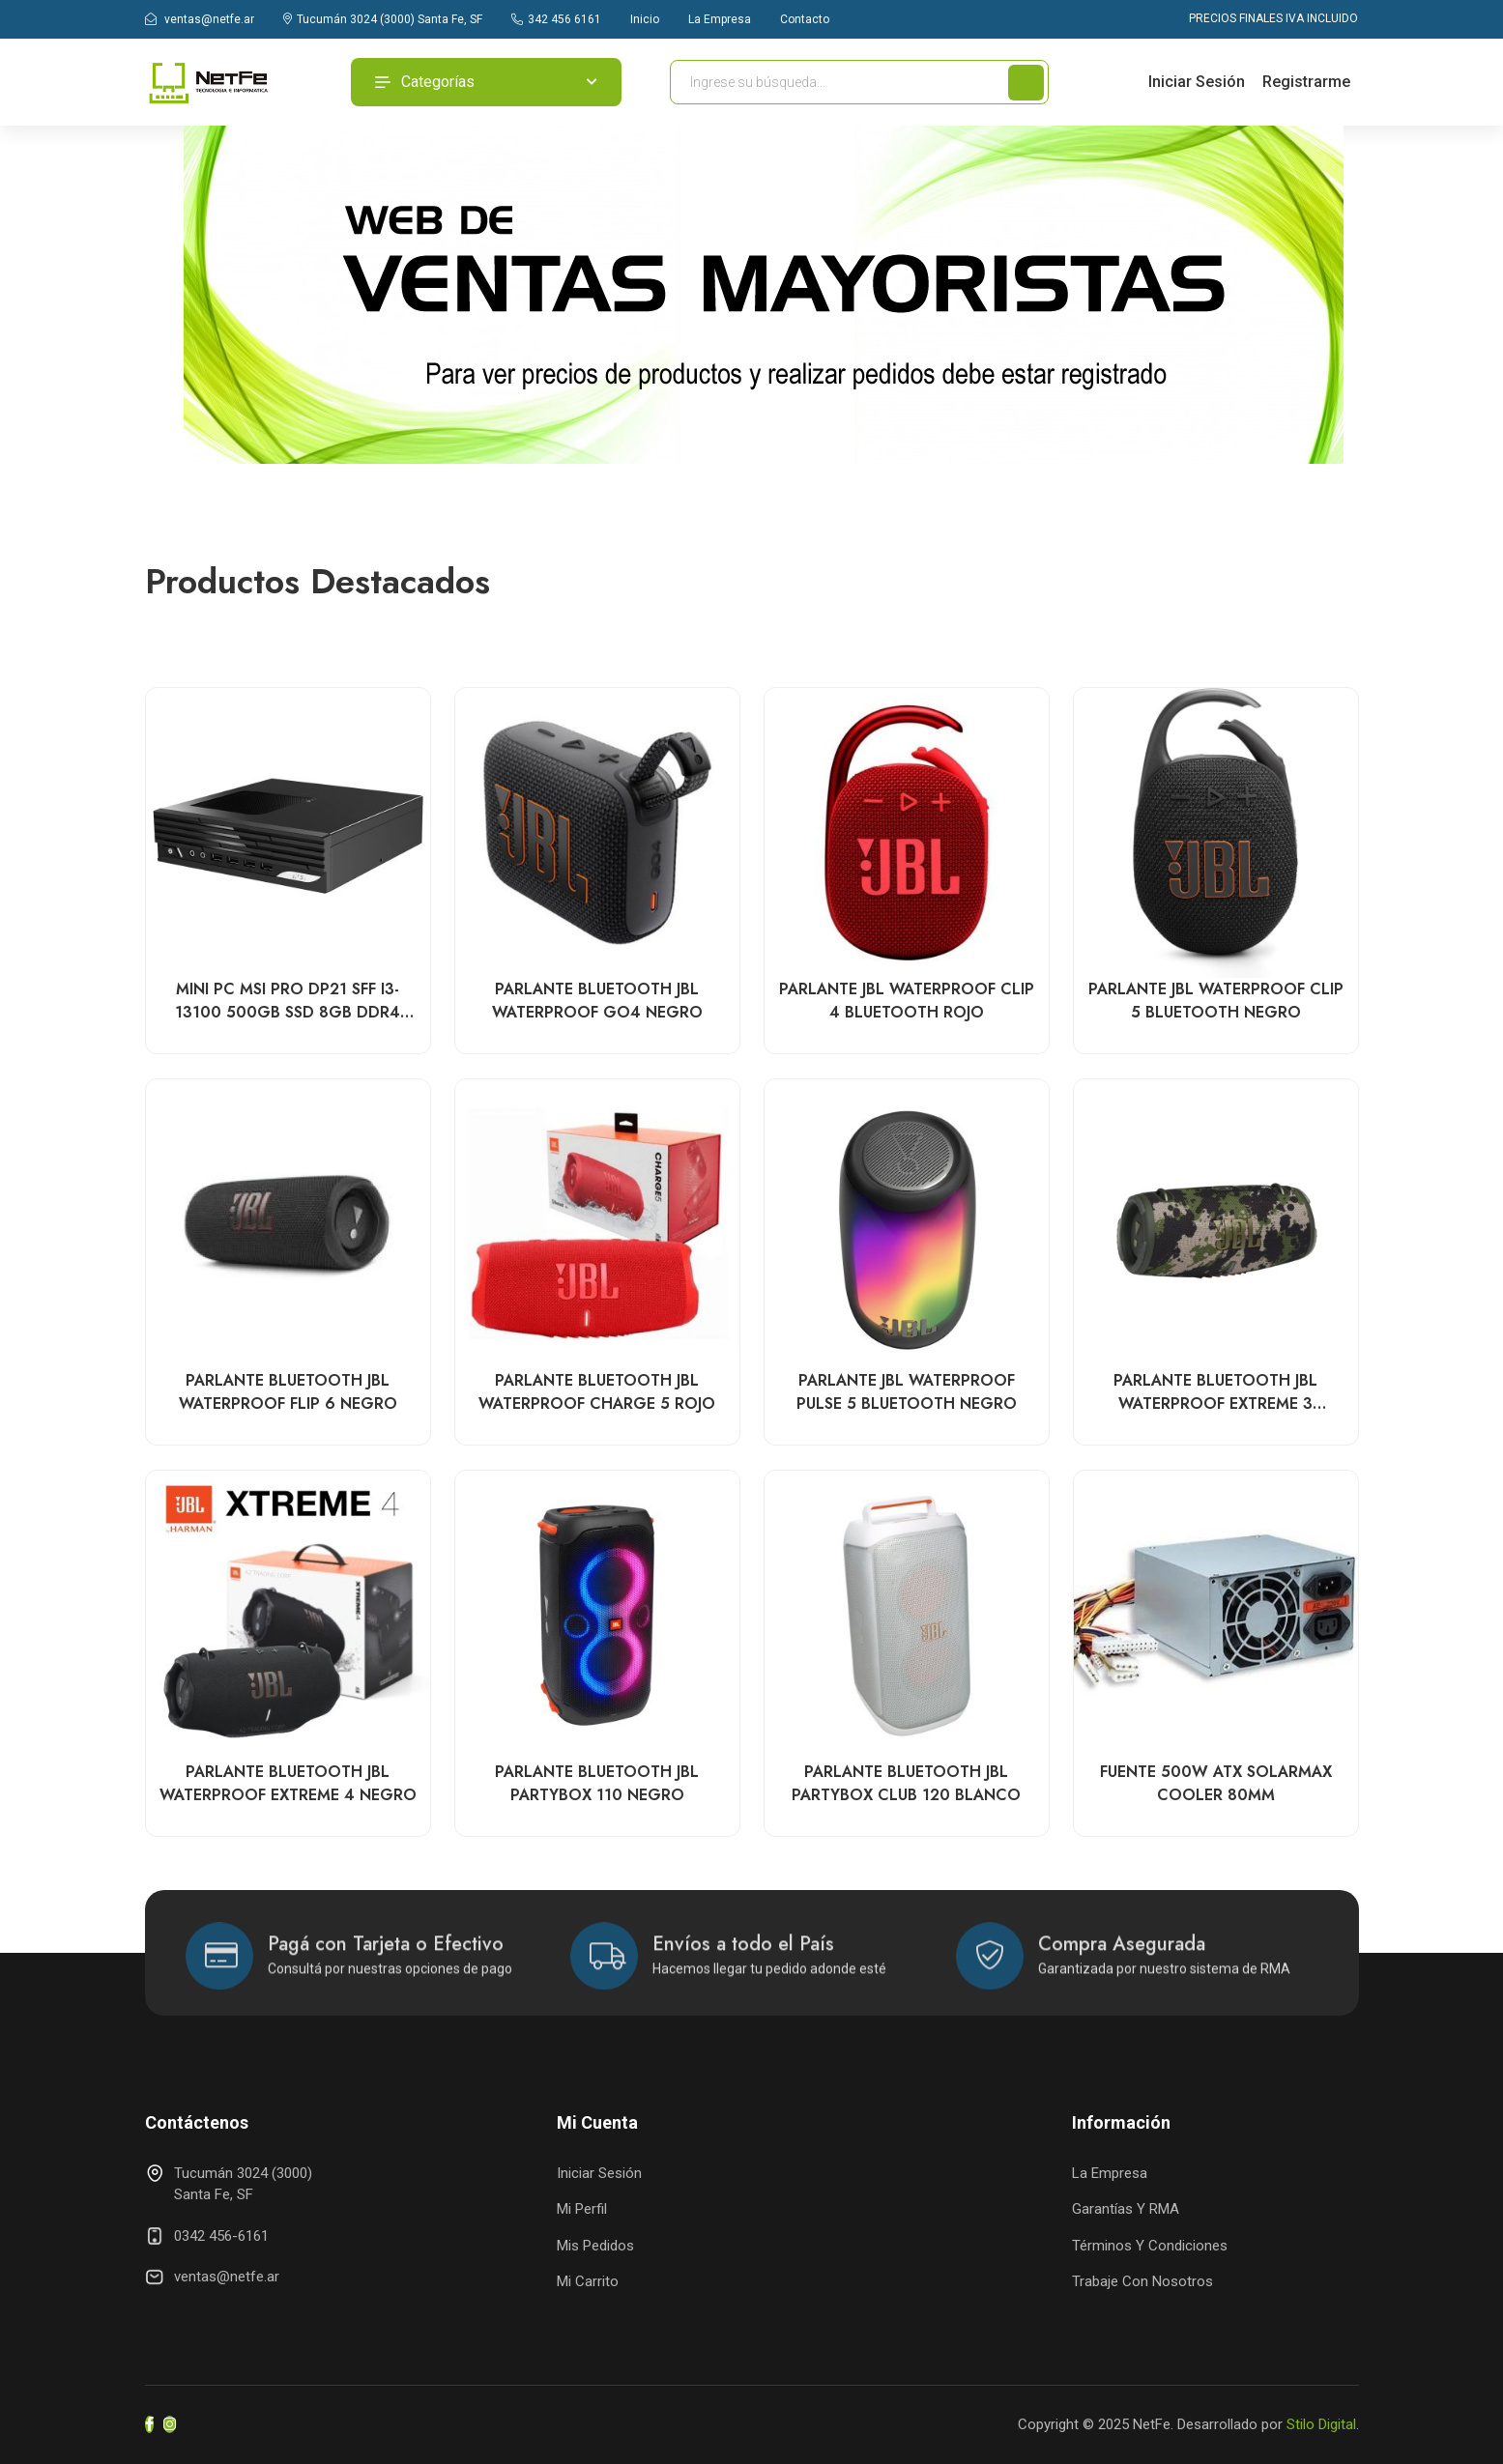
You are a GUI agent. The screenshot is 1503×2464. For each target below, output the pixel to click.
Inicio (644, 19)
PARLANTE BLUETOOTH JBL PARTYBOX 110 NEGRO (597, 1784)
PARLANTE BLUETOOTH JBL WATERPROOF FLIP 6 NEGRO (288, 1393)
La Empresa (719, 19)
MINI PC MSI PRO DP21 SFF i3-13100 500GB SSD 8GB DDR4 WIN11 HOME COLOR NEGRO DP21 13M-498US (287, 1002)
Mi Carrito (588, 2281)
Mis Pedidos (595, 2245)
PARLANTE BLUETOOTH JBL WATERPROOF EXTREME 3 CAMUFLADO (1215, 1393)
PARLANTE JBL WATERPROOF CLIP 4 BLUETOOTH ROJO (906, 1001)
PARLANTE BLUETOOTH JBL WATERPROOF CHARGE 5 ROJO (596, 1393)
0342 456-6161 (221, 2236)
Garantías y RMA (1125, 2209)
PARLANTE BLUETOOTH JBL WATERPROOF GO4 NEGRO (597, 1001)
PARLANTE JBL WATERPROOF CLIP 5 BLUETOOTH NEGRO (1216, 1001)
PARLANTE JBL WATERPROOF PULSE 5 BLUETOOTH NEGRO (906, 1393)
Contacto (804, 19)
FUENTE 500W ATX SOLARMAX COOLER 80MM (1216, 1784)
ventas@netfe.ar (199, 19)
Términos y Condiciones (1150, 2245)
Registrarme (1306, 81)
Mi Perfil (582, 2209)
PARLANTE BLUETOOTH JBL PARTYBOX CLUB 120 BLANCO (906, 1784)
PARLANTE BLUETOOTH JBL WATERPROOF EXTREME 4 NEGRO (288, 1784)
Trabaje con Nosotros (1142, 2281)
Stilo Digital (1321, 2424)
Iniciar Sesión (1196, 81)
